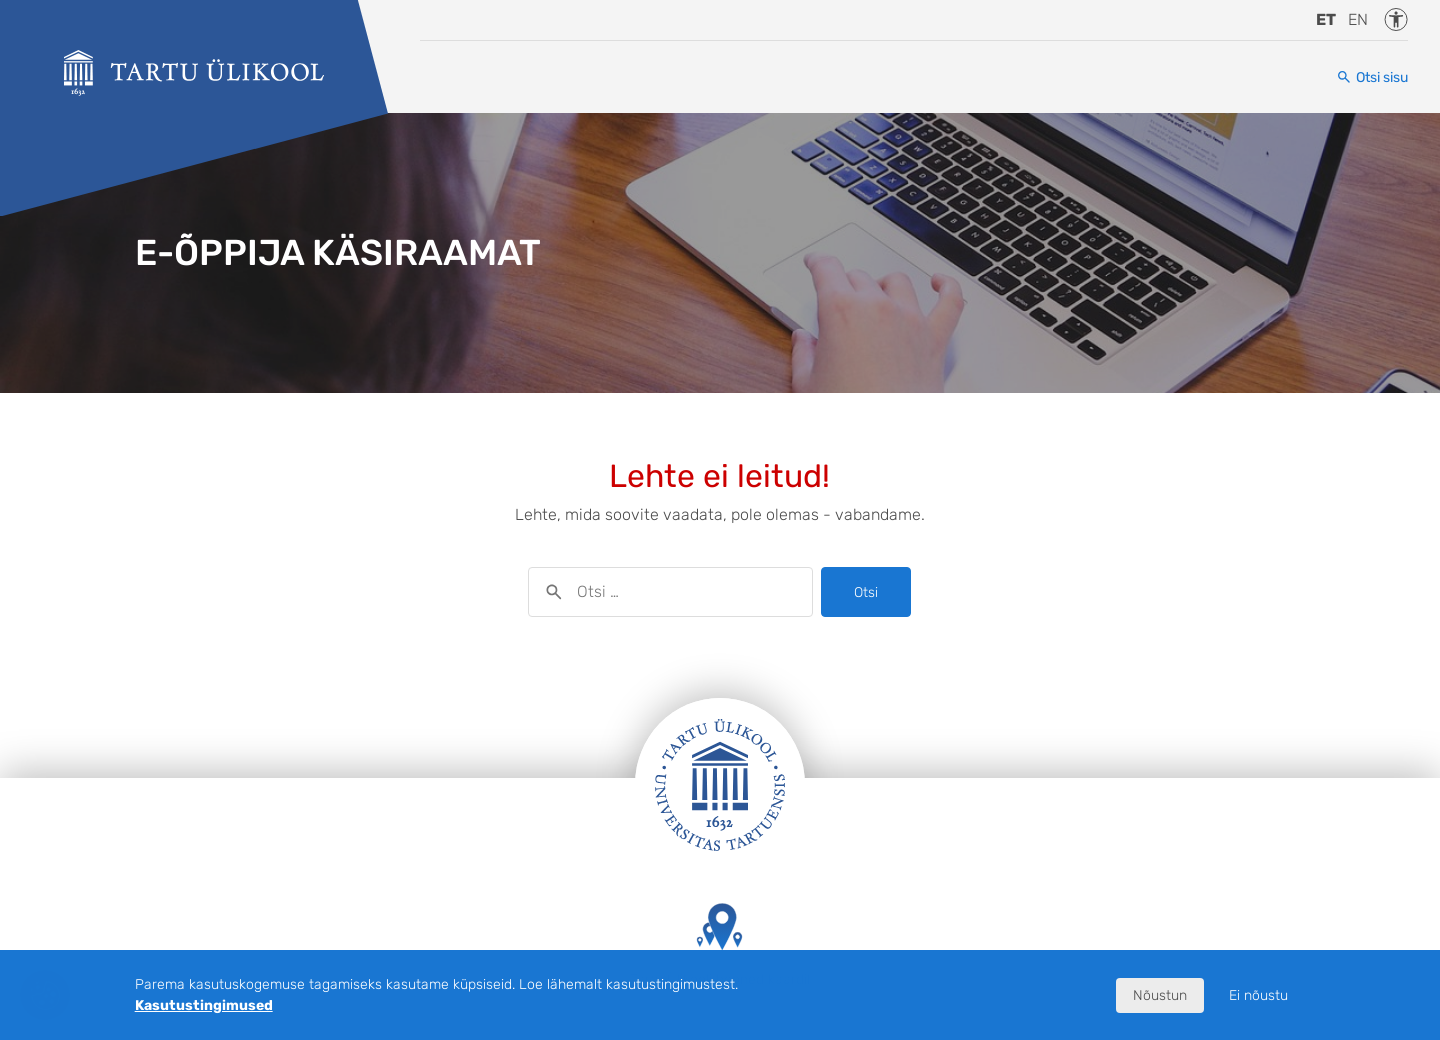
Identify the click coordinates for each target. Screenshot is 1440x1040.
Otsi (866, 592)
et (1326, 19)
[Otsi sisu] (1372, 77)
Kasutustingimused (204, 1005)
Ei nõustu (1258, 995)
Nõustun (1160, 995)
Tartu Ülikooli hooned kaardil (720, 945)
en (1358, 19)
